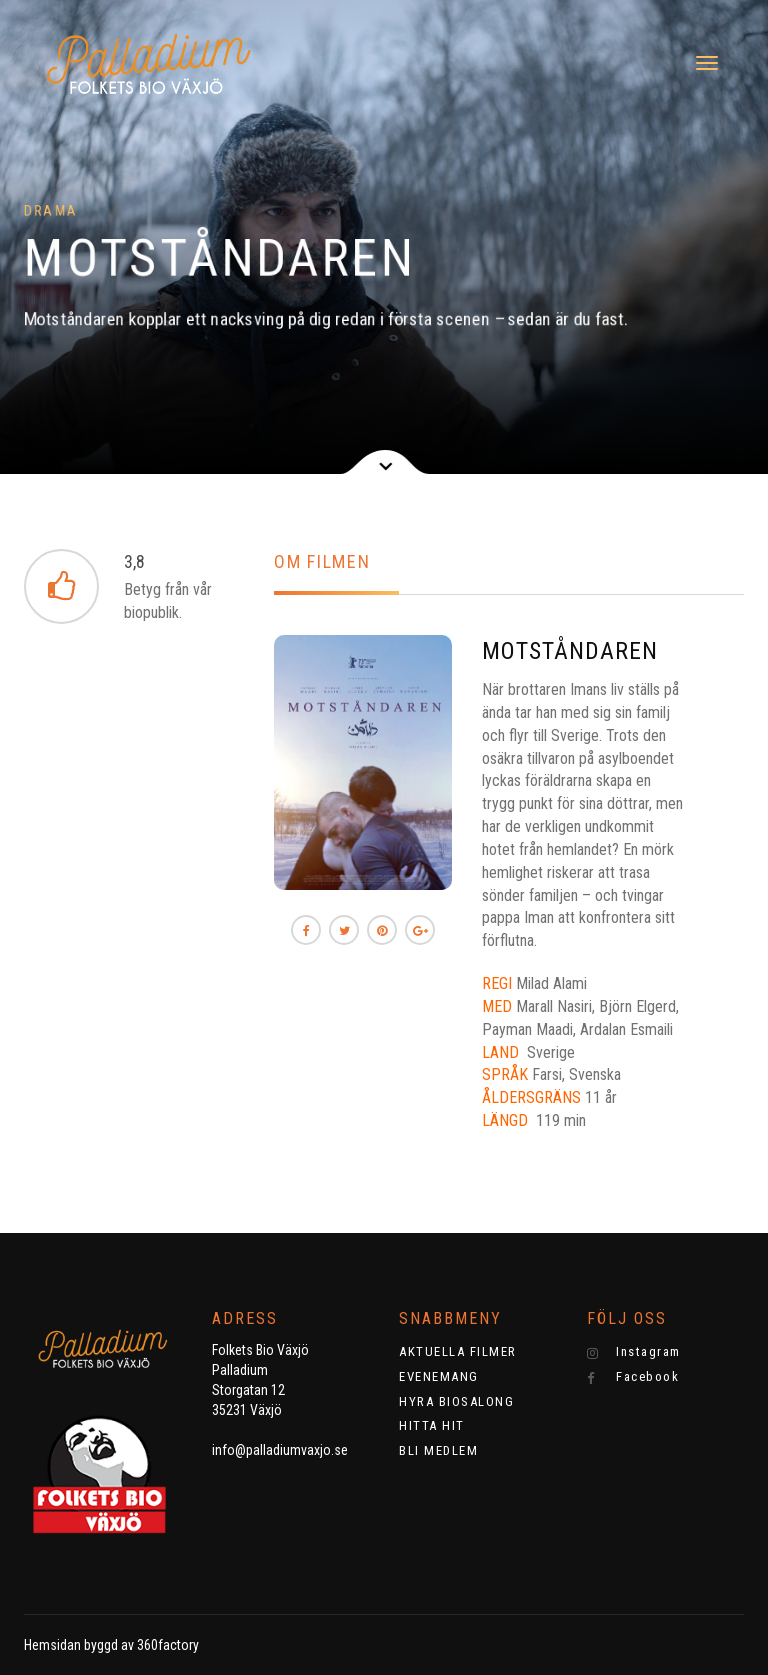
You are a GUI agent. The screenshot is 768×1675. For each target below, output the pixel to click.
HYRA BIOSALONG (456, 1401)
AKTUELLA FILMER (458, 1351)
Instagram (634, 1352)
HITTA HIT (432, 1425)
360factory (168, 1645)
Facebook (633, 1377)
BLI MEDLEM (438, 1450)
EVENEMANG (439, 1376)
